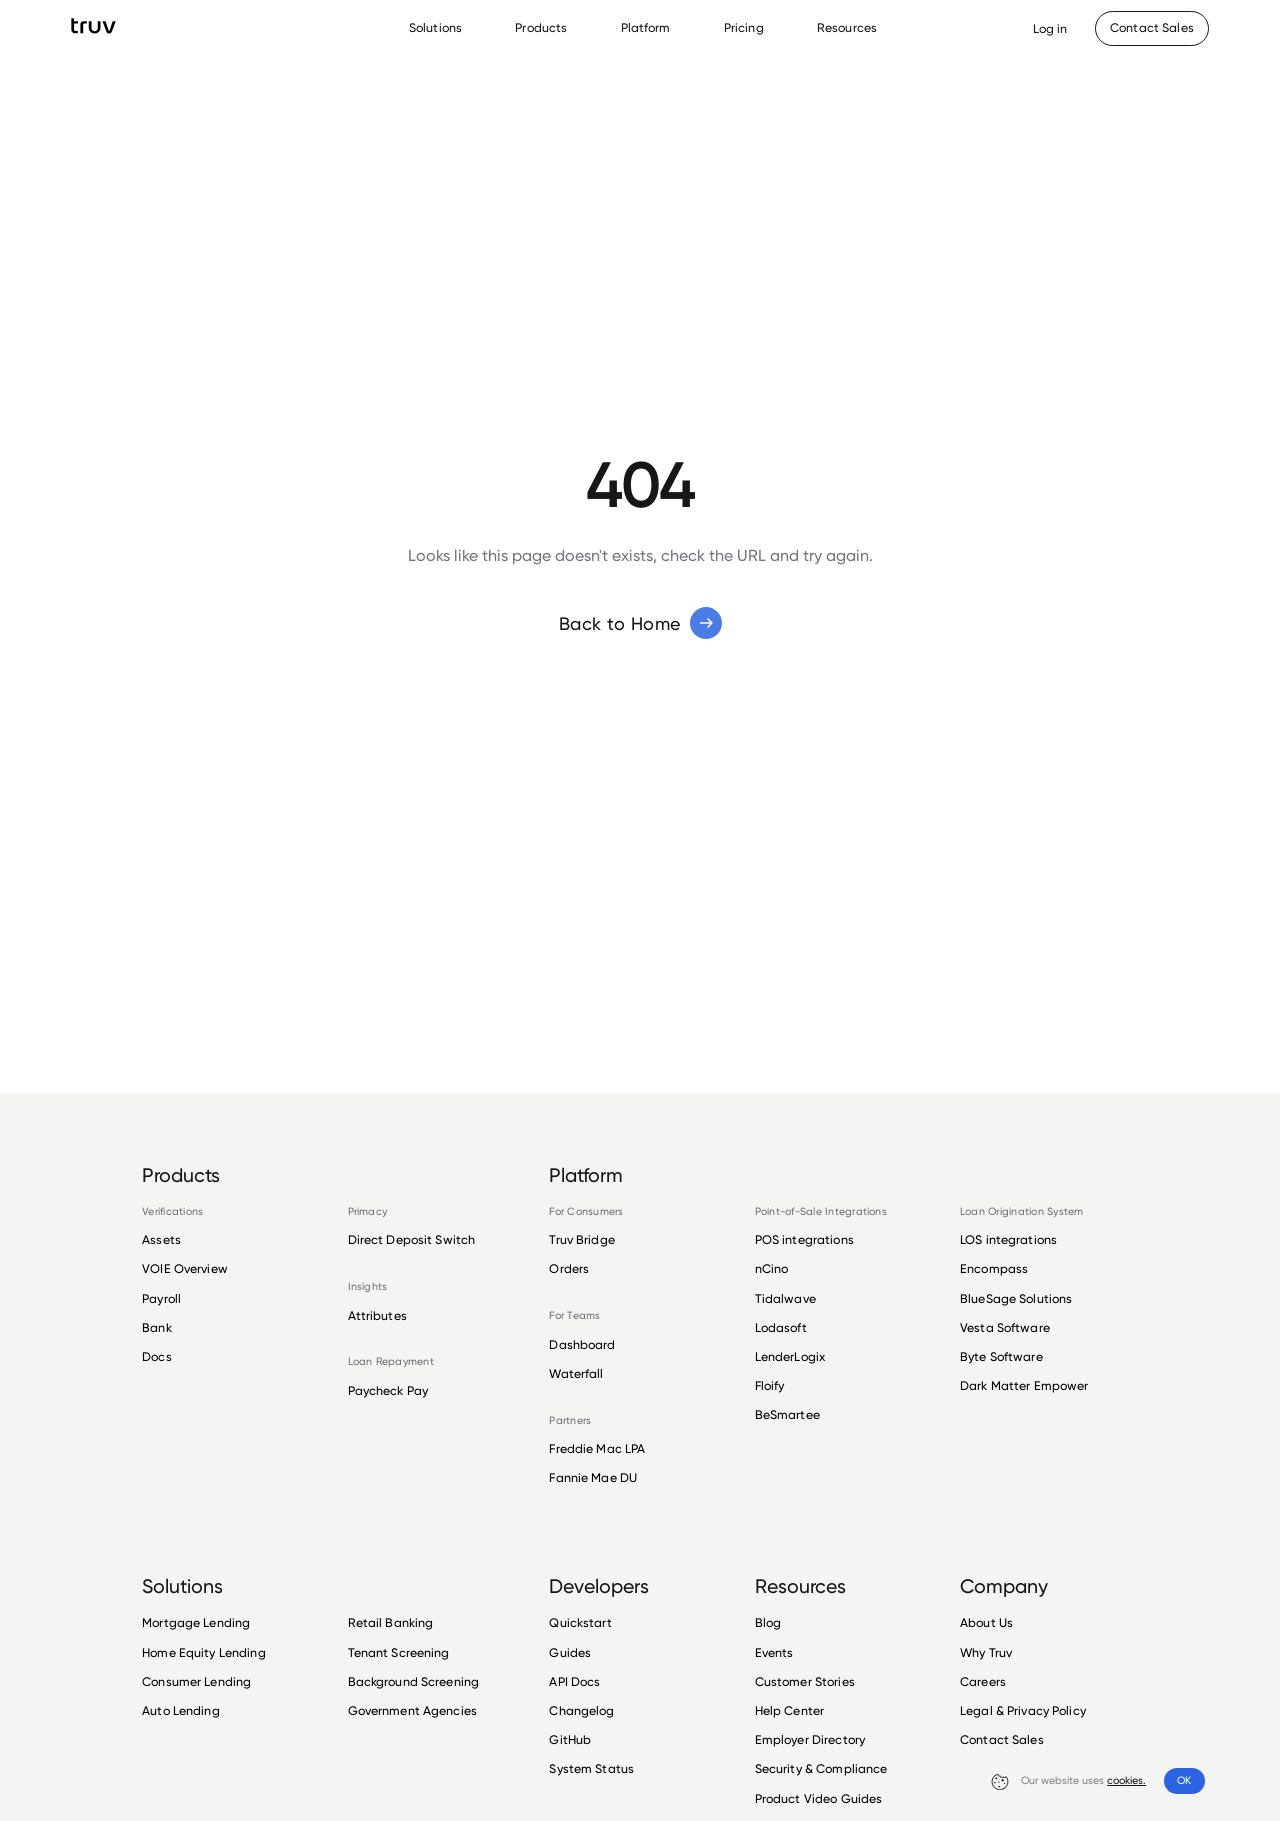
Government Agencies (412, 1710)
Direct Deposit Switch (412, 1240)
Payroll (161, 1298)
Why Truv (986, 1652)
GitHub (570, 1739)
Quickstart (580, 1623)
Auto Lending (181, 1710)
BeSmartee (787, 1414)
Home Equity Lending (203, 1652)
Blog (768, 1623)
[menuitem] (441, 28)
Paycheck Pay (388, 1391)
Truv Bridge (581, 1240)
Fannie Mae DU (593, 1477)
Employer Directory (810, 1739)
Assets (161, 1240)
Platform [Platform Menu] (646, 27)
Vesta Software (1005, 1327)
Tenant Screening (399, 1652)
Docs (157, 1356)
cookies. (1126, 1780)
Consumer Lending (196, 1681)
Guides (570, 1652)
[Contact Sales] (1152, 29)
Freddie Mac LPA (597, 1449)
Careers (983, 1681)
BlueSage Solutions (1016, 1298)
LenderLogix (790, 1356)
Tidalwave (785, 1298)
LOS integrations (1008, 1240)
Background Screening (414, 1681)
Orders (569, 1268)
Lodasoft (781, 1327)
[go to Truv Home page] (93, 26)
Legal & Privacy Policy (1023, 1710)
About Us (986, 1623)
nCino (772, 1268)
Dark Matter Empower (1024, 1385)
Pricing (744, 27)
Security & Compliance (821, 1768)
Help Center (789, 1710)
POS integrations (804, 1240)
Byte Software (1001, 1356)
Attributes (377, 1316)
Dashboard (582, 1345)
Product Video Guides (819, 1798)
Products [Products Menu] (541, 27)
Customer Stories (805, 1681)
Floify (770, 1385)
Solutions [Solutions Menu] (435, 27)
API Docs (574, 1681)
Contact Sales (1002, 1739)
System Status (591, 1768)
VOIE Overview (185, 1268)
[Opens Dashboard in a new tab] (1050, 28)
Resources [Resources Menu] (847, 27)
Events (774, 1652)
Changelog (581, 1710)
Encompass (994, 1268)
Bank (157, 1327)
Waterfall (576, 1373)
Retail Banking (391, 1623)
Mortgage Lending (196, 1623)
